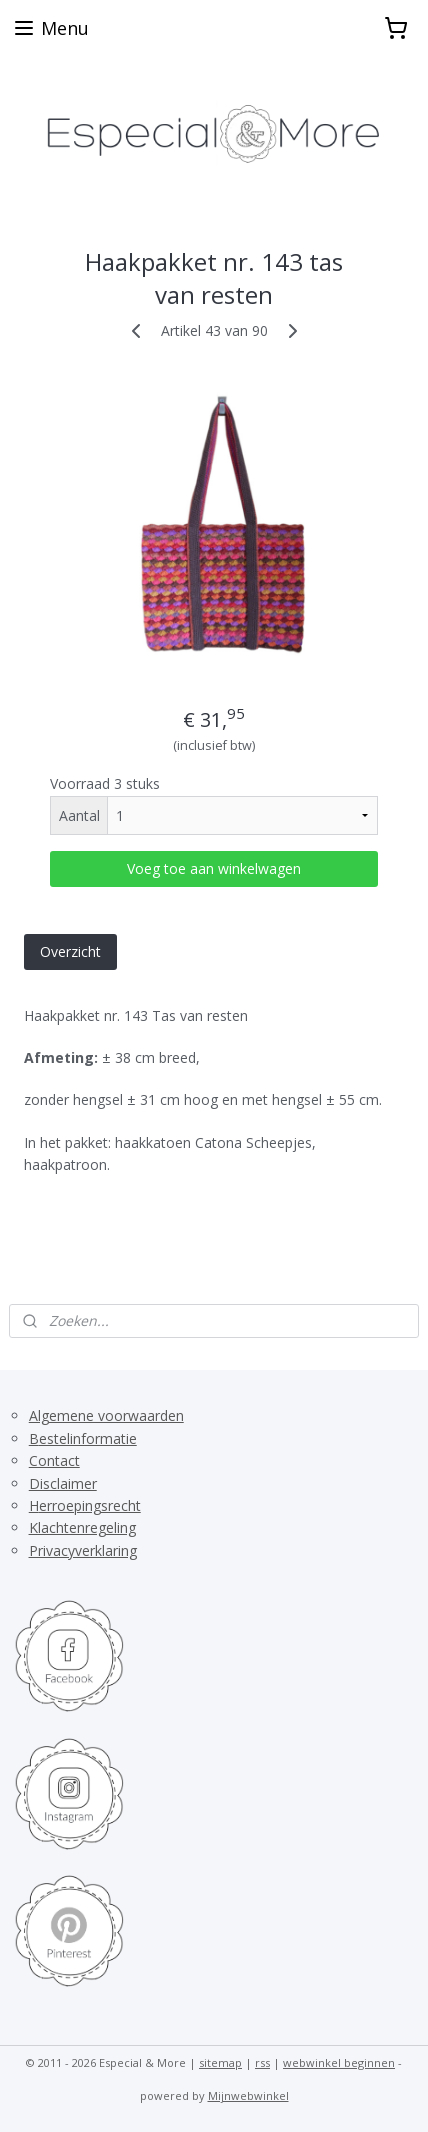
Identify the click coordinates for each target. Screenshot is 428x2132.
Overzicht (70, 950)
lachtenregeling (87, 1527)
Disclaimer (63, 1483)
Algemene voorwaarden (106, 1415)
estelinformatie (88, 1438)
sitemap (220, 2062)
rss (262, 2062)
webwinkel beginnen (339, 2062)
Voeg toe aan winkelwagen (214, 867)
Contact (54, 1460)
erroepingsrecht (90, 1505)
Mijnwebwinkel (248, 2095)
